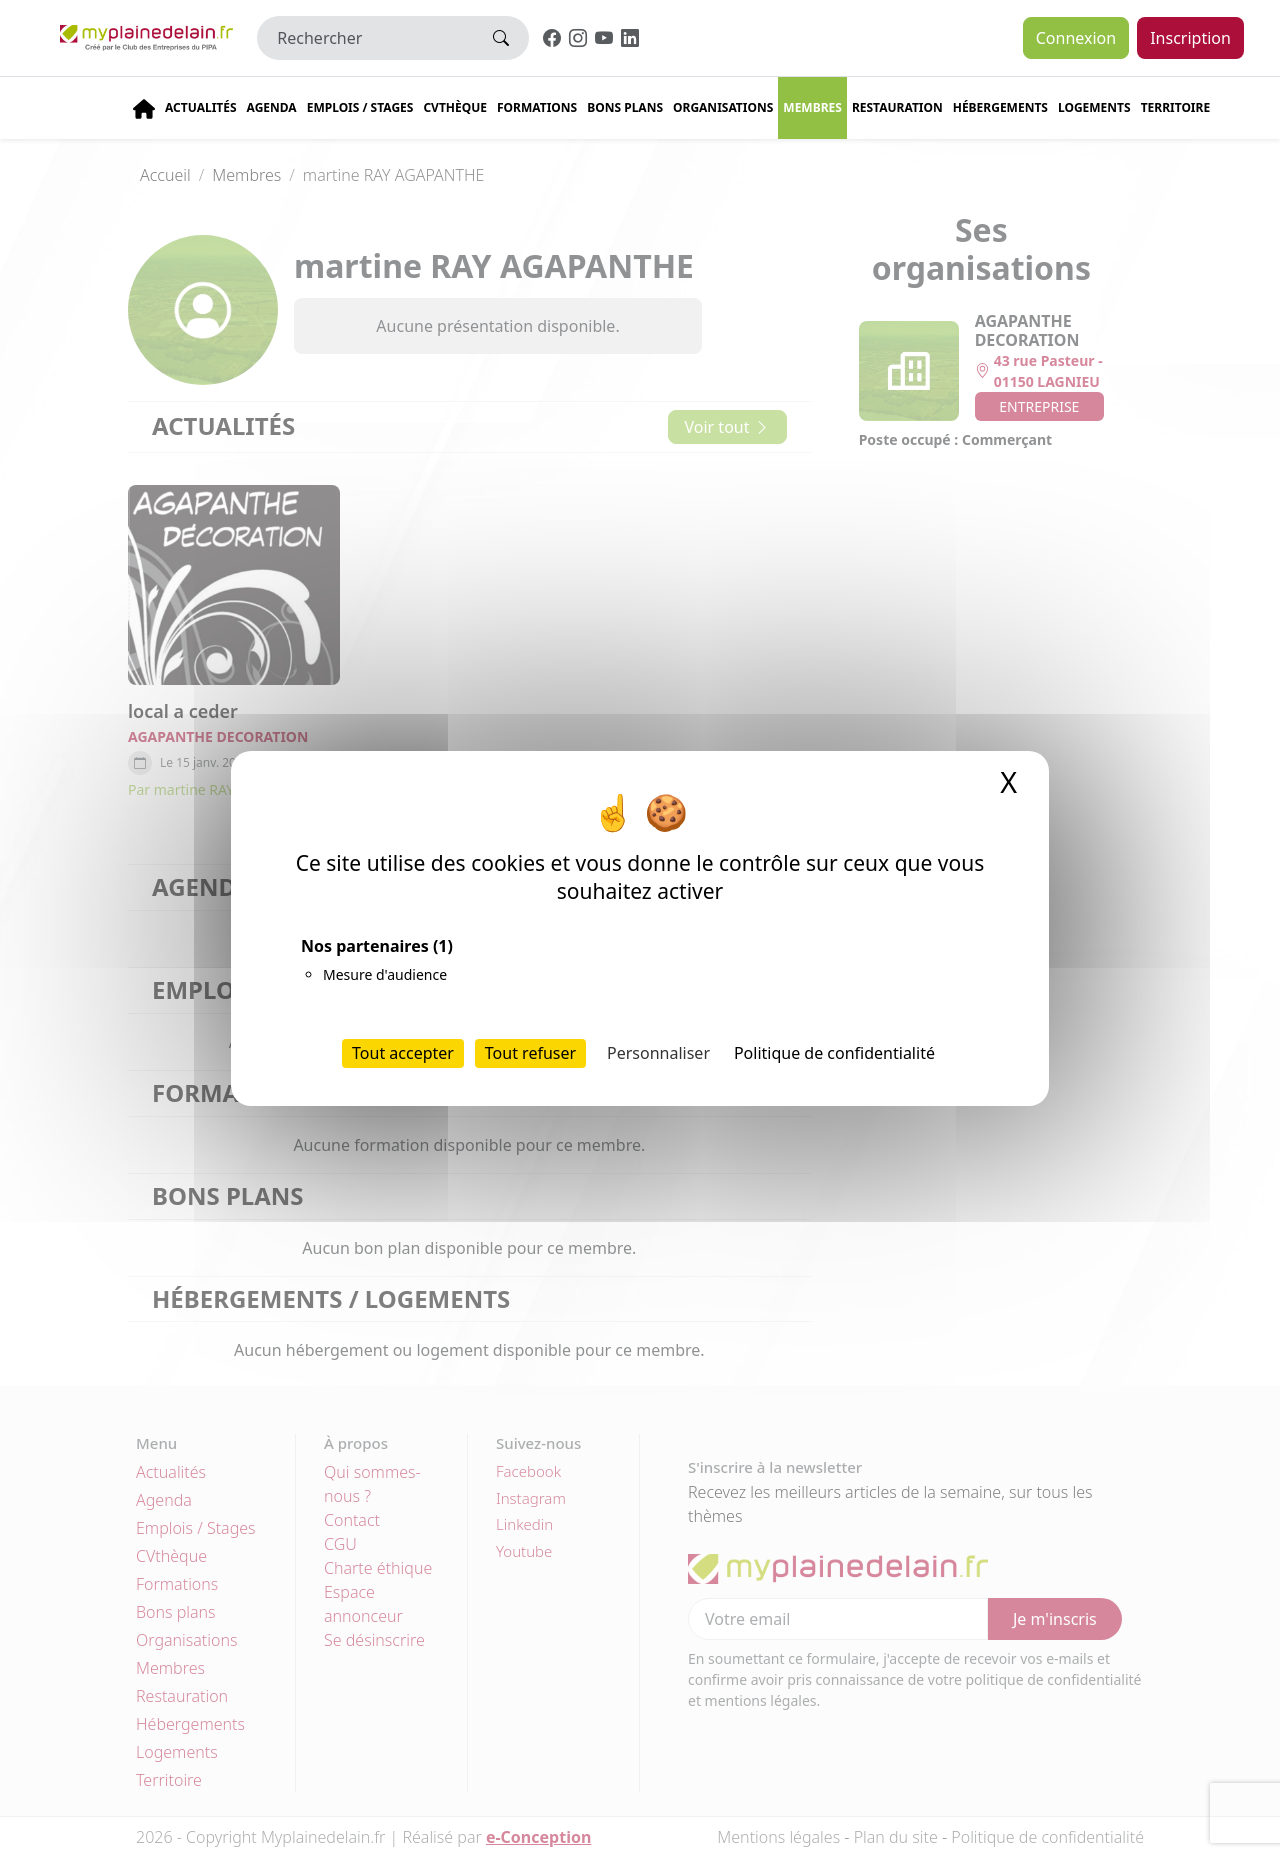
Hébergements (1000, 107)
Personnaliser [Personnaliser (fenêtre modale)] (658, 1053)
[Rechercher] (365, 38)
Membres (812, 107)
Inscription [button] (1190, 38)
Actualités (201, 107)
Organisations (723, 107)
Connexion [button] (1076, 38)
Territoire (1176, 107)
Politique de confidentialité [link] (834, 1053)
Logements (1094, 107)
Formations (537, 107)
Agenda (272, 107)
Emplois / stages (360, 107)
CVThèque (455, 107)
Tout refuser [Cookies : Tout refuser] (530, 1053)
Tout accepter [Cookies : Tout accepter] (403, 1053)
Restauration (897, 107)
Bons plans (625, 107)
